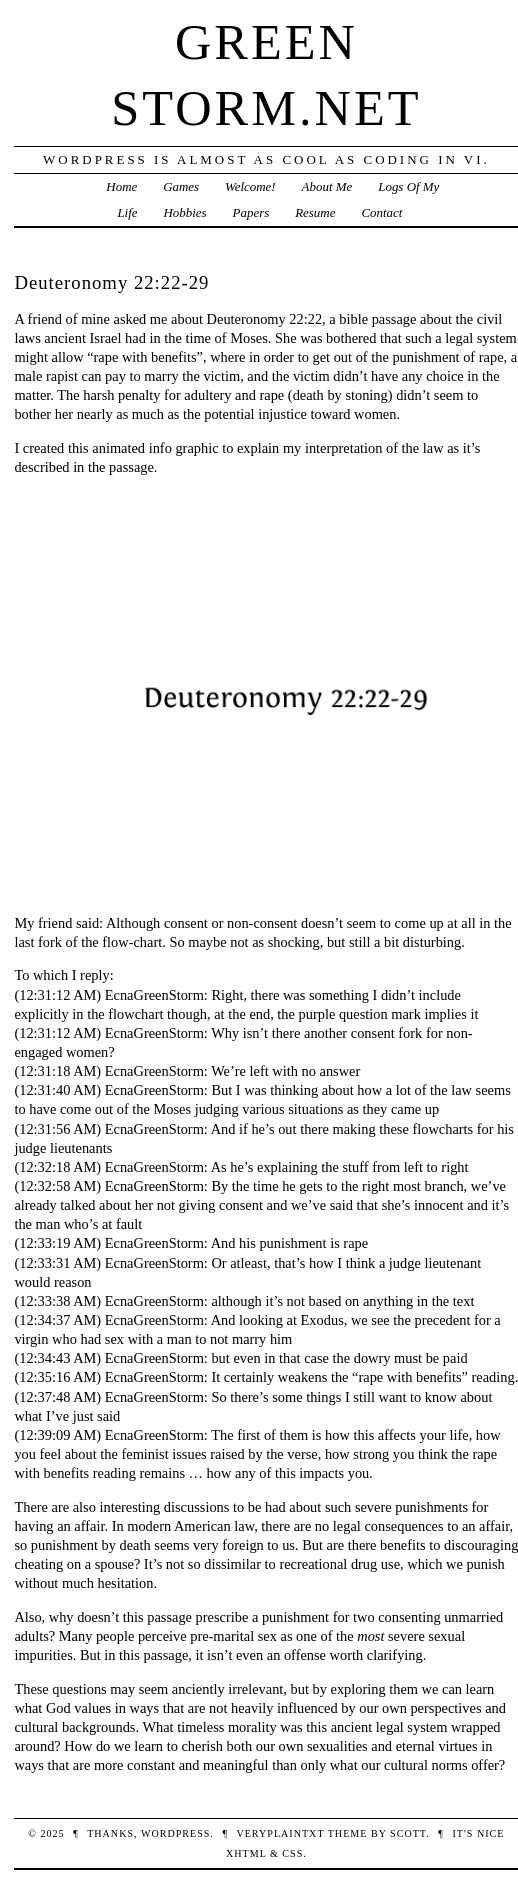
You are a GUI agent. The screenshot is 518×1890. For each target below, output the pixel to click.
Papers (251, 212)
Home (121, 186)
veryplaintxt (280, 1833)
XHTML (246, 1853)
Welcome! (250, 186)
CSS (292, 1853)
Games (181, 186)
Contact (381, 212)
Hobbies (184, 212)
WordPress (175, 1833)
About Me (327, 186)
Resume (315, 212)
